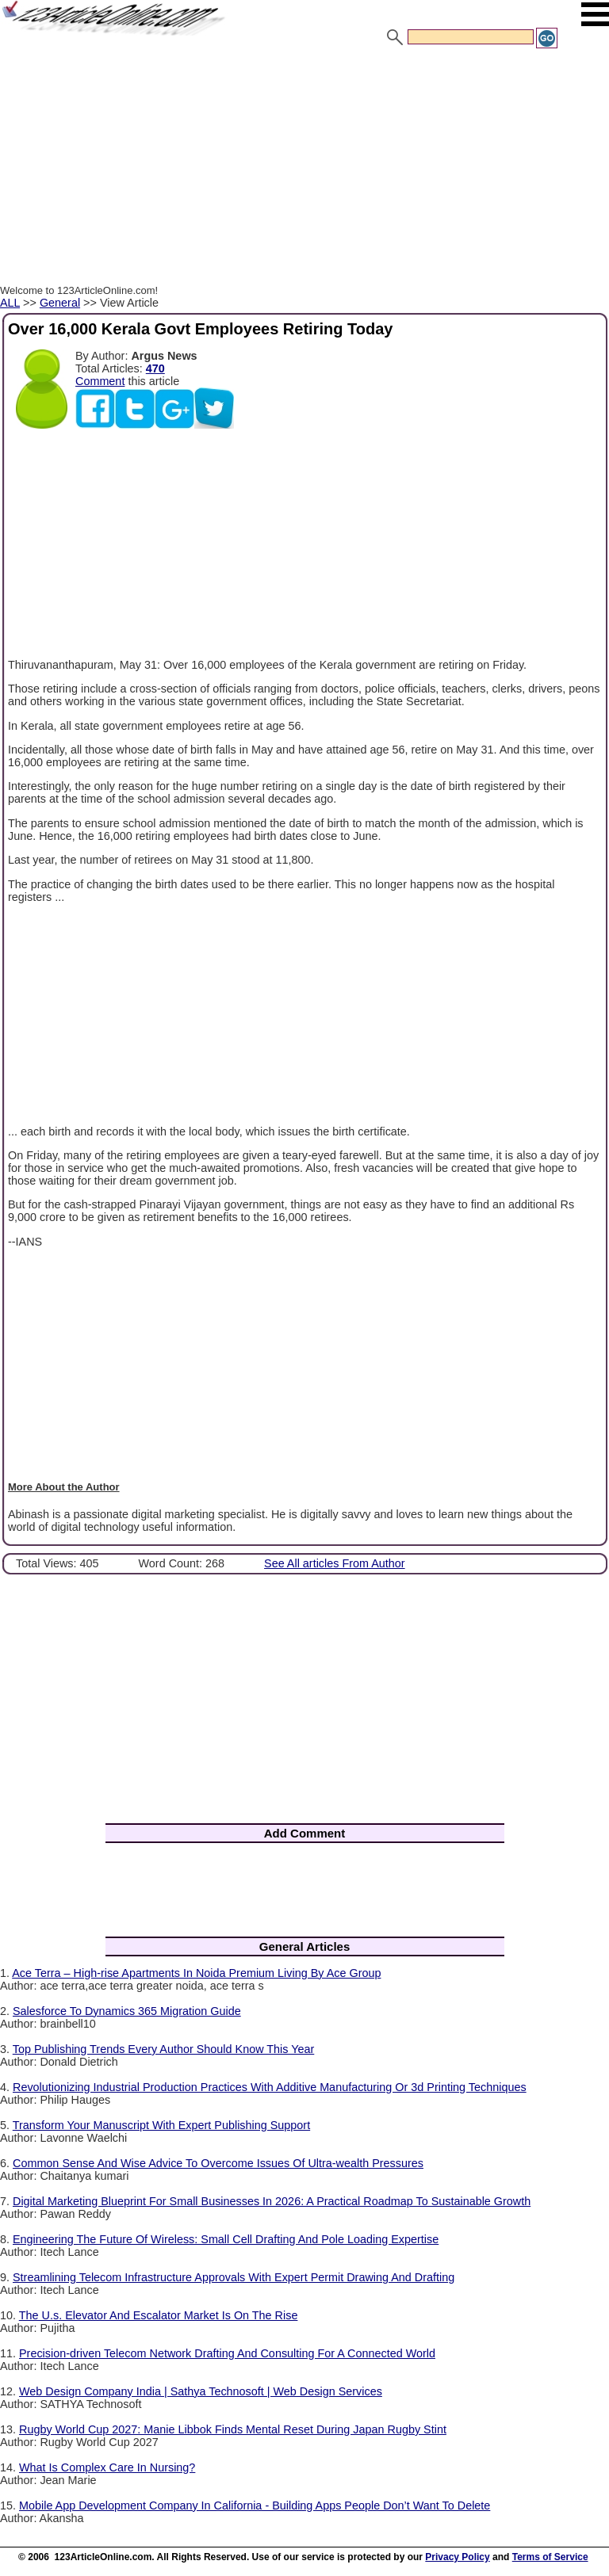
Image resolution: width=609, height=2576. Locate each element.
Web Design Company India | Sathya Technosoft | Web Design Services (200, 2391)
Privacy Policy (457, 2557)
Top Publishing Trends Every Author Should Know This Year (164, 2049)
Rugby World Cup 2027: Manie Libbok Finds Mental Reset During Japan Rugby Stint (232, 2429)
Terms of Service (550, 2557)
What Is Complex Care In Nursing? (107, 2467)
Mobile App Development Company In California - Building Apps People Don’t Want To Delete (254, 2505)
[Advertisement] (304, 169)
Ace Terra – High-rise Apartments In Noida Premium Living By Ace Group (196, 1973)
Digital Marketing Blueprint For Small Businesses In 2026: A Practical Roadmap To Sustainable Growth (271, 2201)
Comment (99, 381)
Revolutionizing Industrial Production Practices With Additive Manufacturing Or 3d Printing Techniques (270, 2087)
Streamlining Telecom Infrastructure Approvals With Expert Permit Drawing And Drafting (233, 2277)
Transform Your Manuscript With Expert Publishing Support (161, 2125)
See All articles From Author (334, 1563)
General (60, 302)
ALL (10, 302)
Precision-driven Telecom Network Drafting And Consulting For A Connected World (227, 2353)
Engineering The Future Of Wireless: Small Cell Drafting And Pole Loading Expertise (226, 2239)
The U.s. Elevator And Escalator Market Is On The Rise (158, 2315)
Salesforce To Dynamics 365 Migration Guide (127, 2011)
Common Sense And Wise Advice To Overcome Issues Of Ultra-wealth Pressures (218, 2163)
